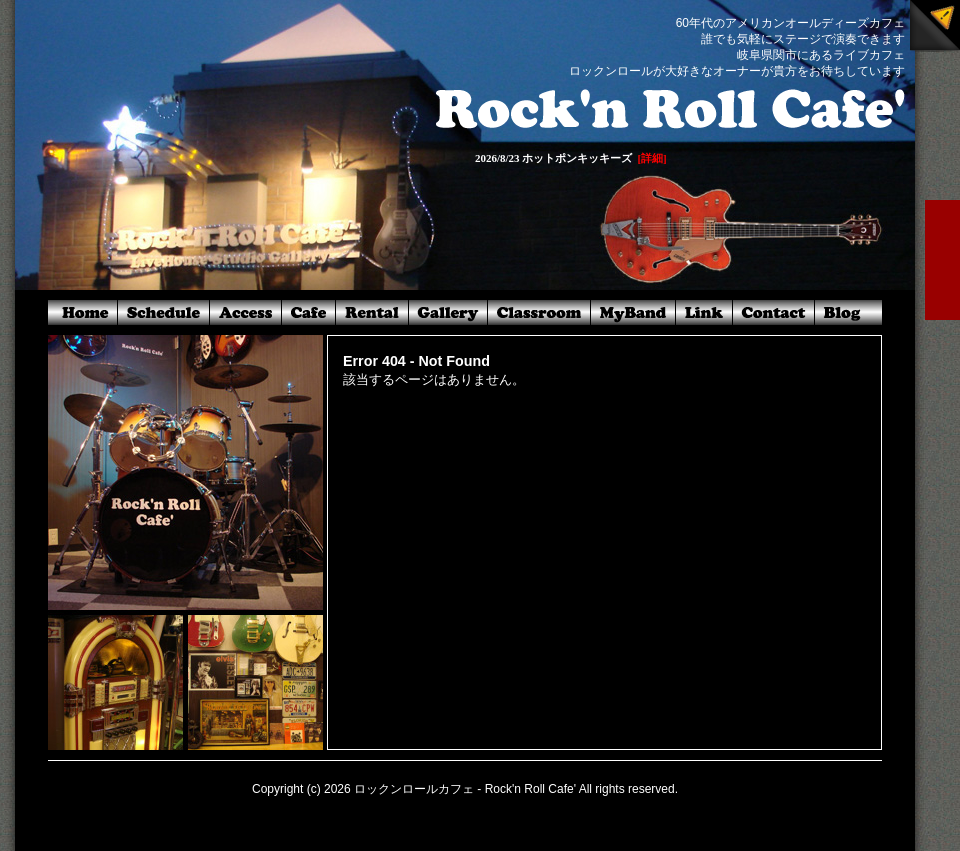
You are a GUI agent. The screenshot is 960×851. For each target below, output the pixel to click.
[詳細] (651, 158)
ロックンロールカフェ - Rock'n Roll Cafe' (465, 789)
